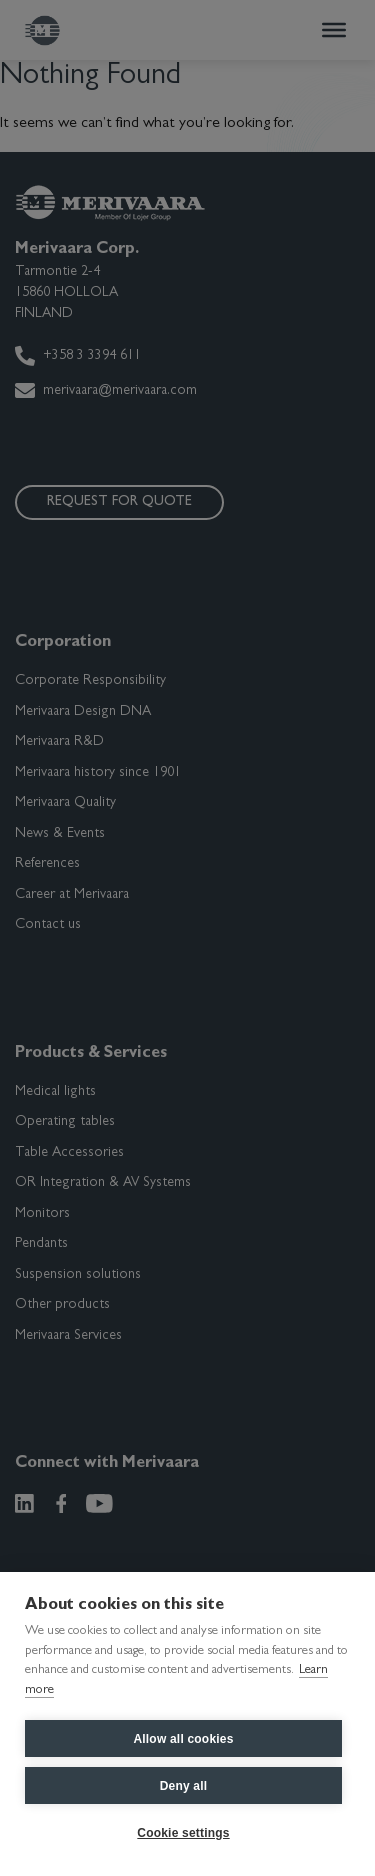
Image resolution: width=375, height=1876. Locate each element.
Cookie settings (183, 1833)
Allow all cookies (183, 1739)
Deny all (184, 1786)
